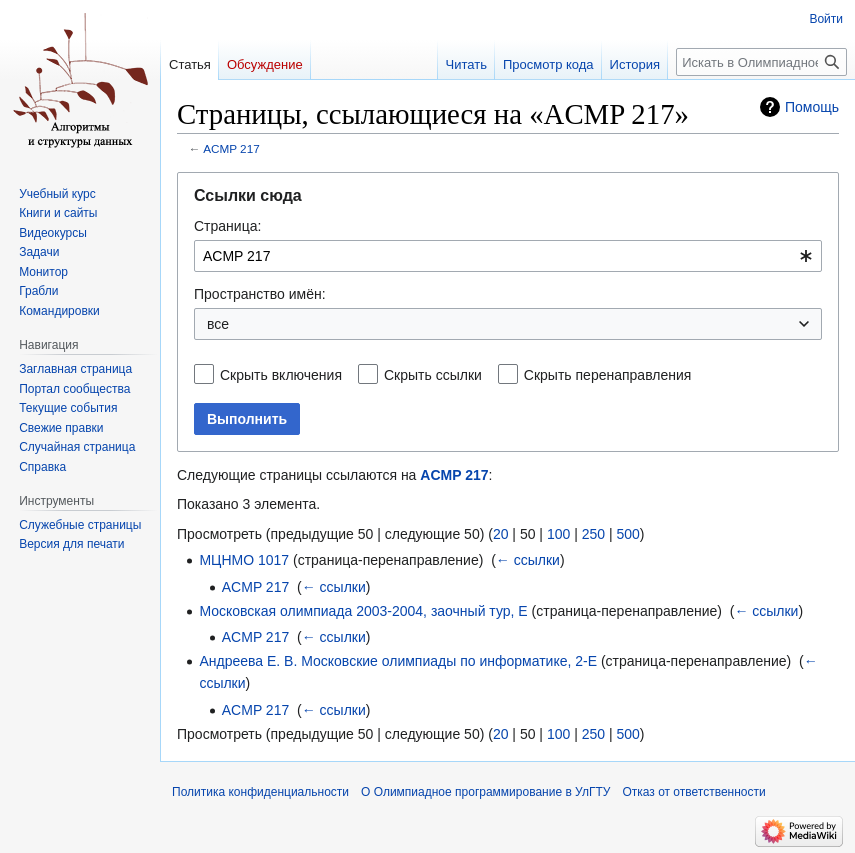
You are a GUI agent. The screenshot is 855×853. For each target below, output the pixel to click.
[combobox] (508, 256)
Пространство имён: (260, 294)
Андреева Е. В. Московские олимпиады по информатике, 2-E (398, 661)
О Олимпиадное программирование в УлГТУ (485, 792)
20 (501, 534)
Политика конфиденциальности (260, 792)
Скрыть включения (281, 375)
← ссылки (528, 560)
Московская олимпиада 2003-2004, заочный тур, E (363, 611)
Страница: (227, 226)
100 (558, 534)
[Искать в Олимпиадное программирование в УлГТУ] (761, 62)
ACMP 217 (231, 148)
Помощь (812, 107)
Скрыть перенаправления (608, 375)
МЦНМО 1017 (244, 560)
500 (627, 534)
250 (593, 534)
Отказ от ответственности (693, 792)
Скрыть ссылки (433, 375)
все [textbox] (218, 324)
